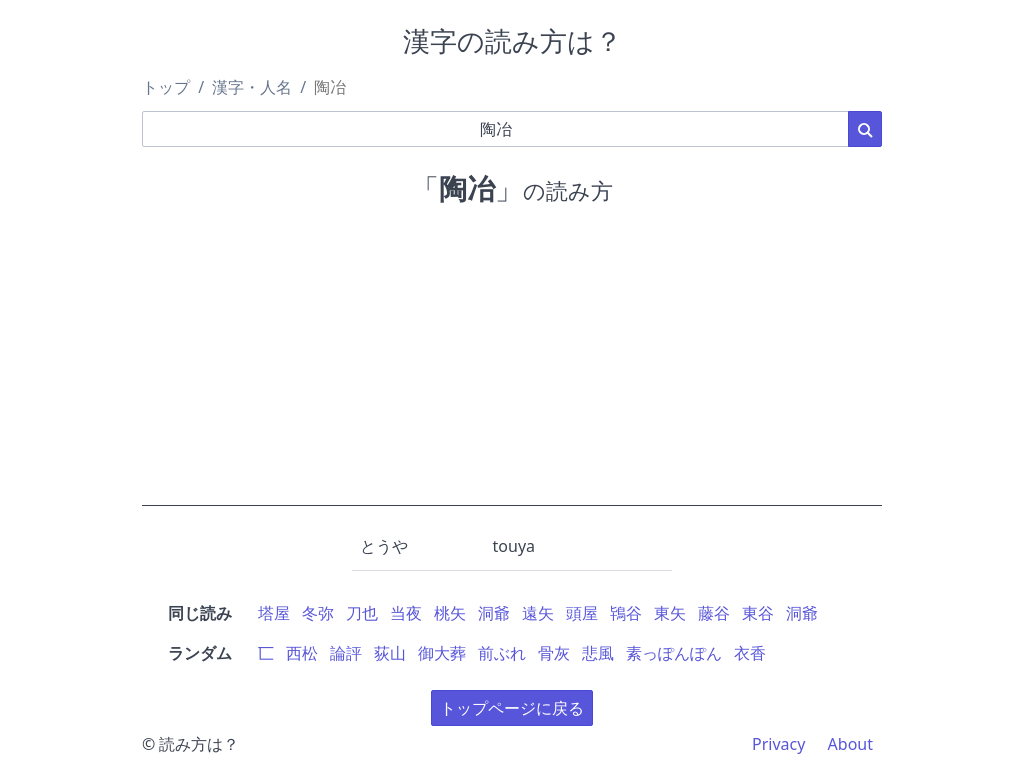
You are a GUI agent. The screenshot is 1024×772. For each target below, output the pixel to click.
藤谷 (714, 613)
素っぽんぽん (674, 653)
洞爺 (494, 613)
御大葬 (442, 653)
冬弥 (318, 613)
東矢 (670, 613)
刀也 (362, 613)
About (850, 744)
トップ (166, 87)
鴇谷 (626, 613)
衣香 (750, 653)
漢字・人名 (252, 87)
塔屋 (274, 613)
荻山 (390, 653)
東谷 (758, 613)
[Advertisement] (512, 366)
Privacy (778, 744)
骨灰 (554, 653)
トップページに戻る (512, 708)
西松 (302, 653)
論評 (346, 653)
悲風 (598, 653)
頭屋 (582, 613)
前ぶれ (502, 653)
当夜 (406, 613)
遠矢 (538, 613)
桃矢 (450, 613)
